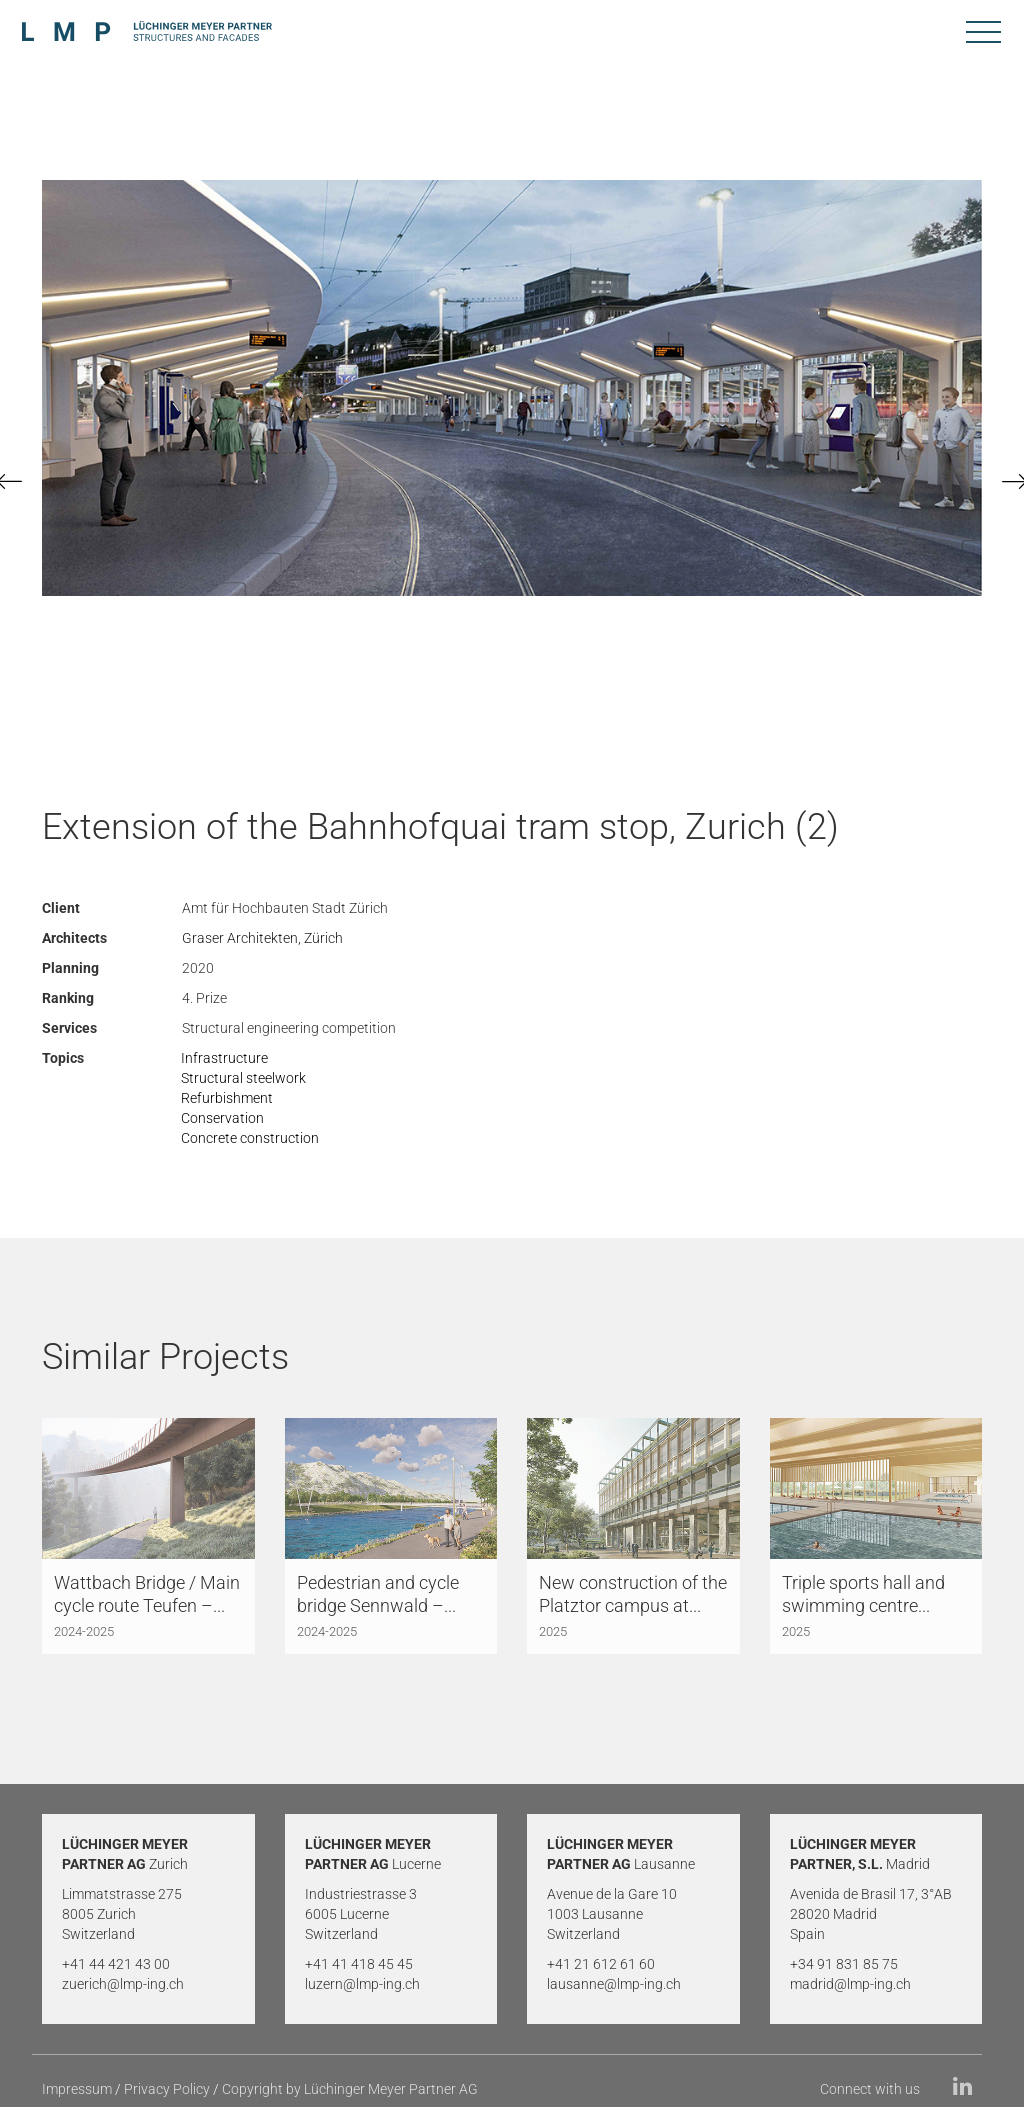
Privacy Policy (167, 2089)
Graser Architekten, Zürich (262, 938)
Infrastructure (224, 1058)
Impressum (77, 2089)
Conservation (222, 1118)
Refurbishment (227, 1098)
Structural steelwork (243, 1078)
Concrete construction (250, 1138)
